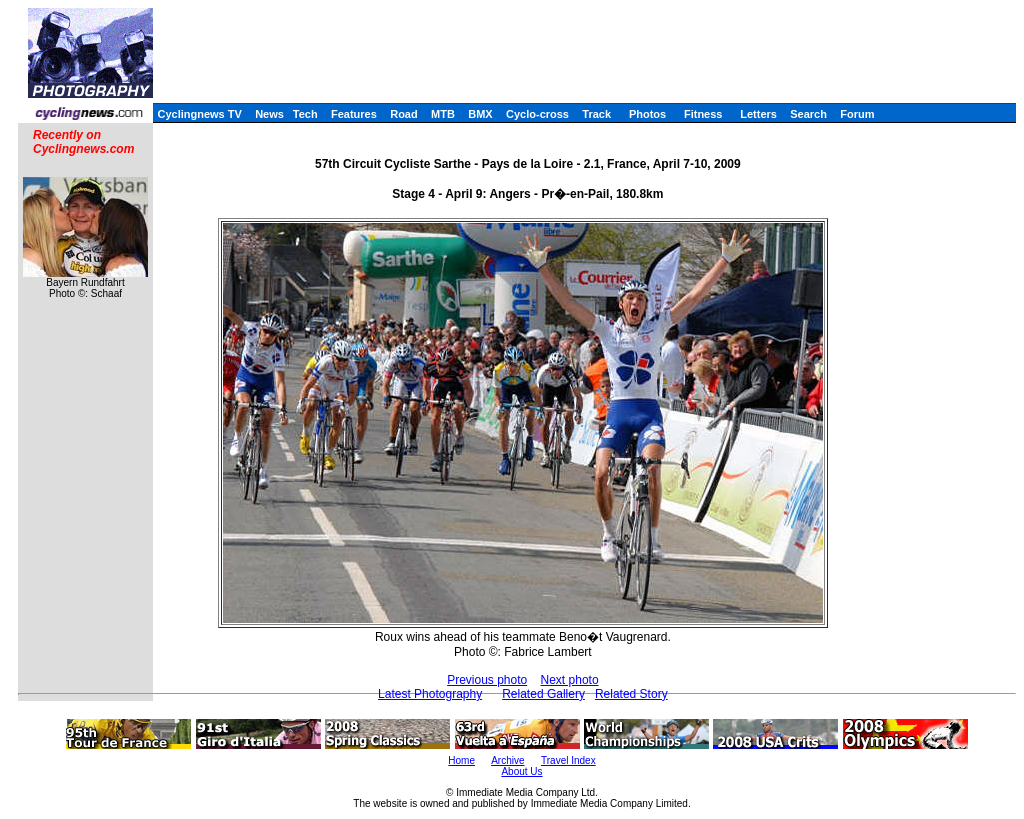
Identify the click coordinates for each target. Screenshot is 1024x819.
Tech (305, 114)
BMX (480, 114)
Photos (647, 114)
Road (404, 114)
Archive (507, 760)
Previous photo (487, 680)
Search (808, 114)
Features (354, 114)
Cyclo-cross (537, 114)
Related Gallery (543, 694)
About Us (521, 771)
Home (461, 760)
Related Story (631, 694)
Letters (758, 114)
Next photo (570, 680)
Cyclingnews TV (199, 114)
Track (596, 114)
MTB (443, 114)
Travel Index (568, 760)
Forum (857, 114)
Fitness (703, 114)
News (269, 114)
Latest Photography (430, 694)
